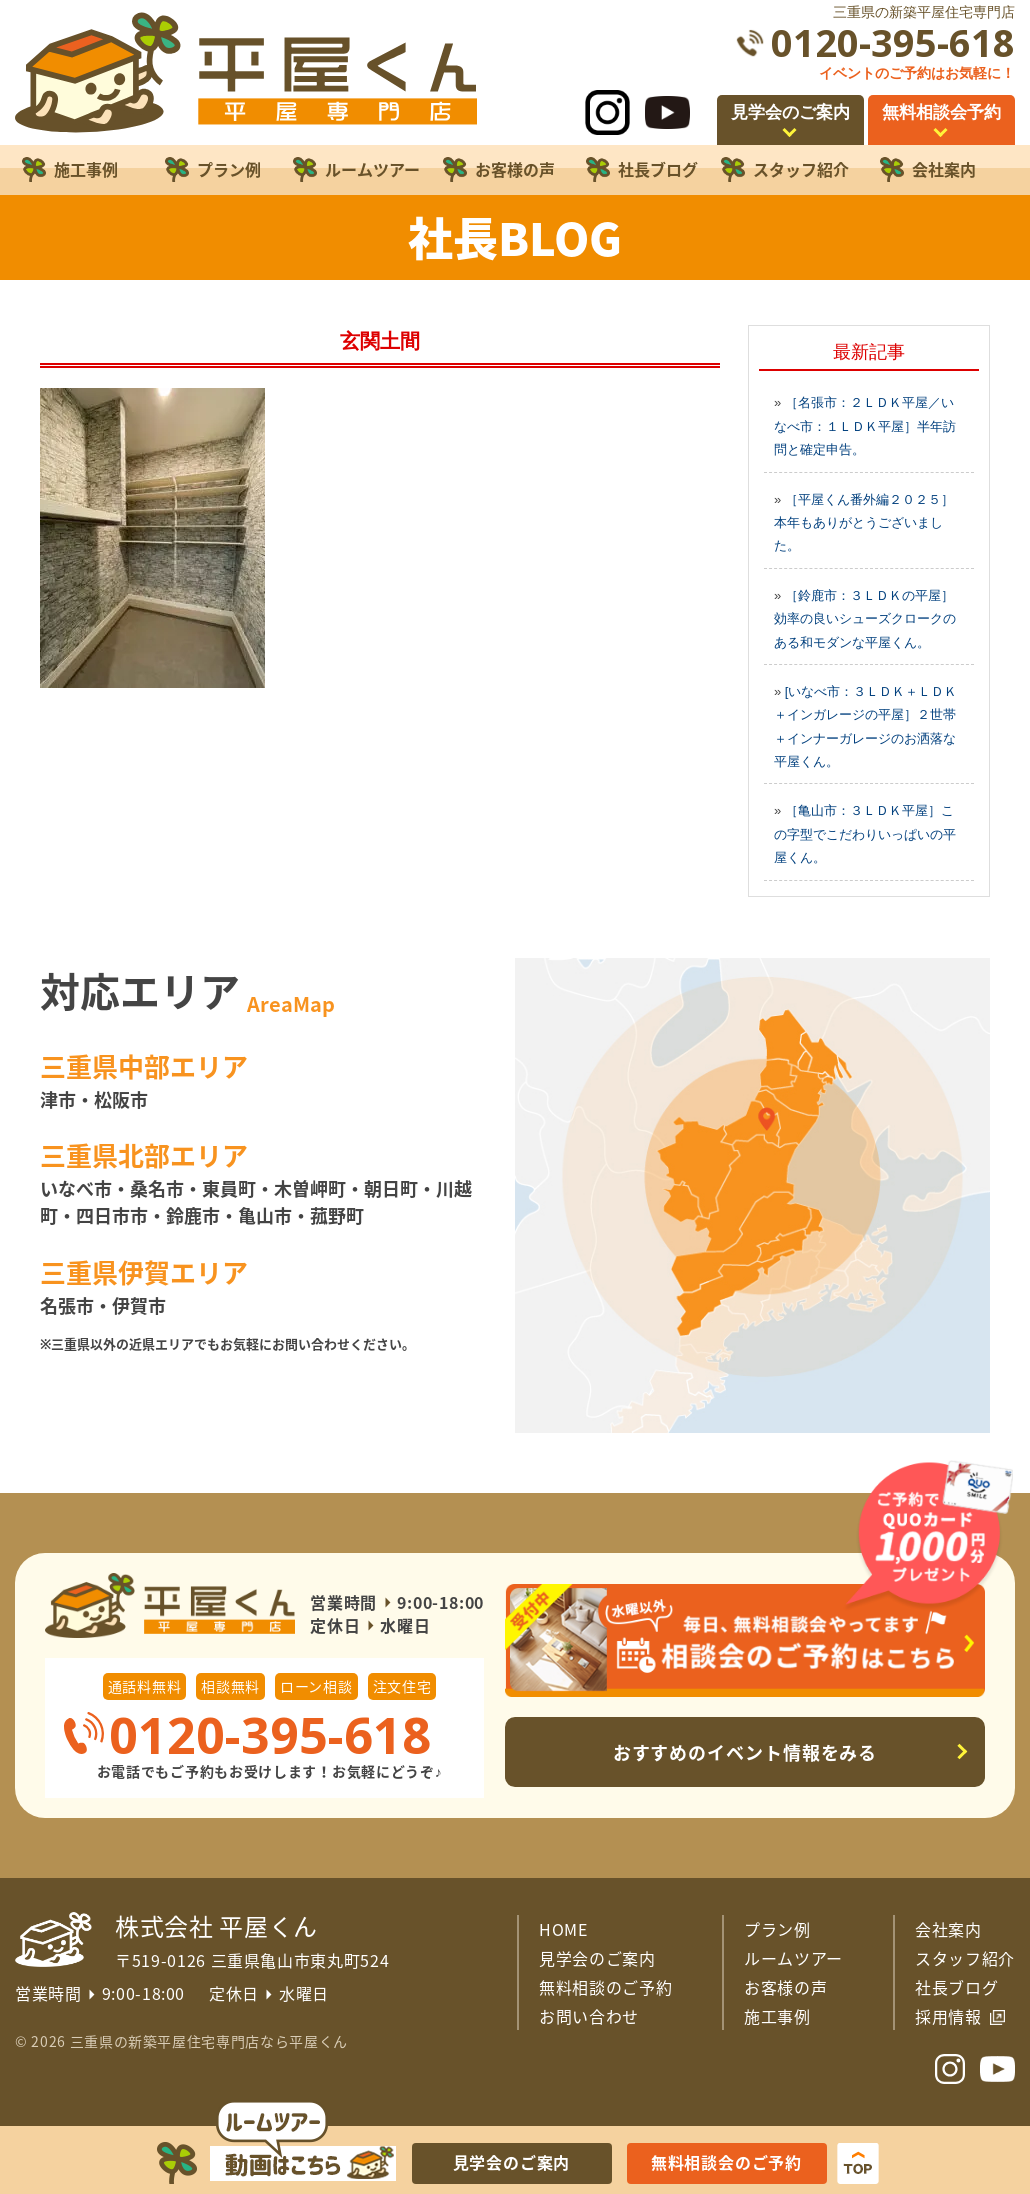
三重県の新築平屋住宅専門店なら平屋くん (209, 2041)
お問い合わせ (589, 2016)
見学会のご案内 (597, 1958)
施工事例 (777, 2016)
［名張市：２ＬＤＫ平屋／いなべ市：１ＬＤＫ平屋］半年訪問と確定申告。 (865, 426)
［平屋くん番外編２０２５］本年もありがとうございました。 (864, 523)
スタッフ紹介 (965, 1958)
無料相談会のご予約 (726, 2162)
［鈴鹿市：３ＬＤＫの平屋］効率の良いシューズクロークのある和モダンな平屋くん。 (865, 619)
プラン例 (777, 1929)
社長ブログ (956, 1987)
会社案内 (948, 1929)
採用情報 (948, 2016)
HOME (563, 1929)
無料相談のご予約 (605, 1987)
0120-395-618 (893, 42)
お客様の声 (785, 1987)
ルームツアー (793, 1958)
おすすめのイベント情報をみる (745, 1752)
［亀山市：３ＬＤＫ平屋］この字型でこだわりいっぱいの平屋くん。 (865, 834)
